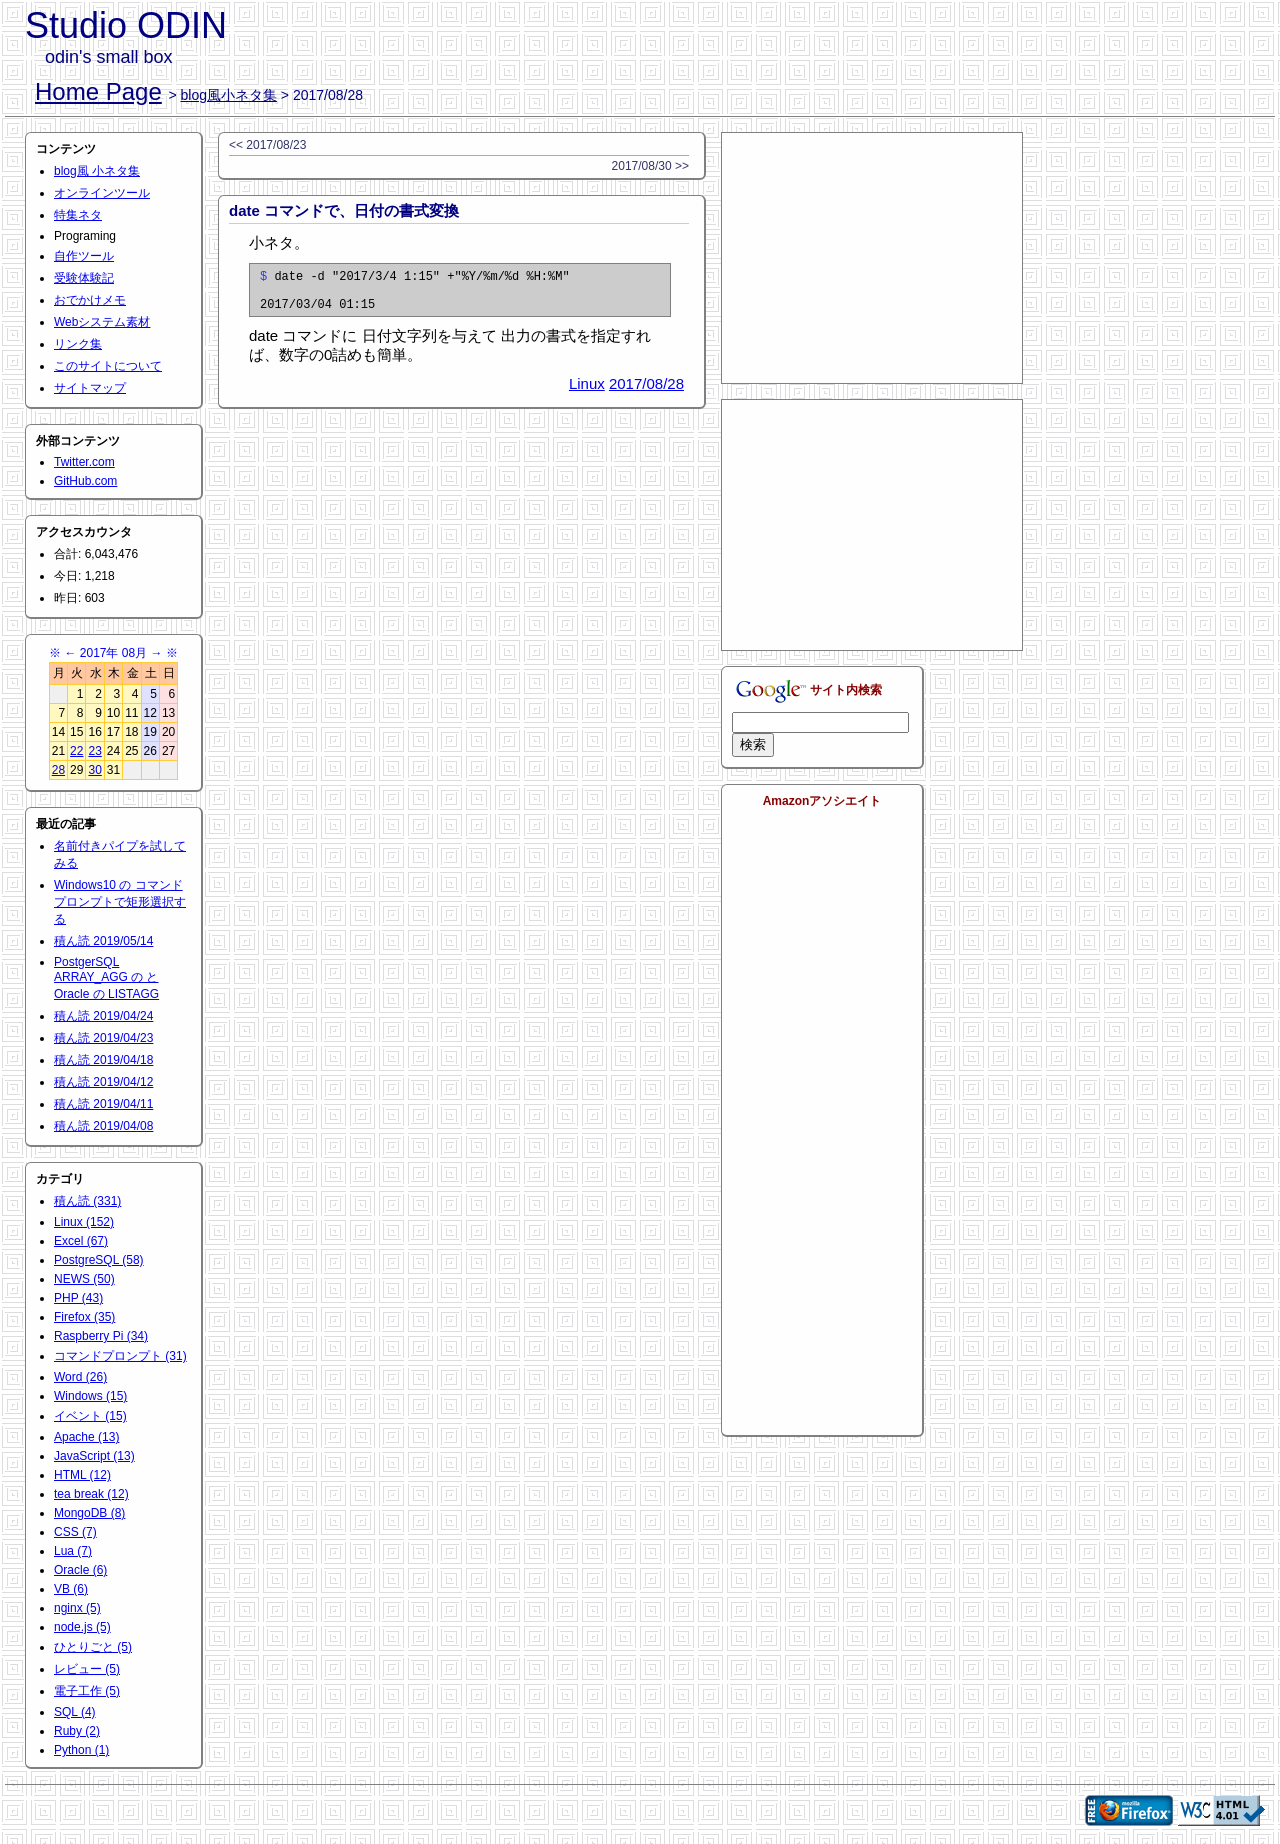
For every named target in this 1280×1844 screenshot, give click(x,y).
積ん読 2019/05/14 (103, 941)
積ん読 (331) (87, 1201)
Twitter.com (84, 462)
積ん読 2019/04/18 (103, 1060)
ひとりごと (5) (93, 1647)
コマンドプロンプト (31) (120, 1356)
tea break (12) (91, 1494)
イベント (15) (90, 1416)
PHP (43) (78, 1298)
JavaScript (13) (94, 1456)
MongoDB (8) (89, 1513)
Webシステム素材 (102, 322)
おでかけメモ (90, 300)
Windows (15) (90, 1396)
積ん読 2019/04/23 (103, 1038)
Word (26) (80, 1377)
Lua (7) (73, 1551)
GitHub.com (85, 481)
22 (76, 751)
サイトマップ (90, 388)
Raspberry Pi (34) (101, 1336)
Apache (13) (86, 1437)
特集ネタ (78, 215)
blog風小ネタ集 (229, 95)
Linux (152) (84, 1222)
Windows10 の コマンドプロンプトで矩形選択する (120, 902)
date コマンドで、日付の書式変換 (344, 210)
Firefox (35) (84, 1317)
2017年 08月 (113, 653)
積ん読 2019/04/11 (103, 1104)
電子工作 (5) (87, 1691)
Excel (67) (81, 1241)
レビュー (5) (87, 1669)
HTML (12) (82, 1475)
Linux (587, 392)
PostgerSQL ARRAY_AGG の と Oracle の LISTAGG (106, 978)
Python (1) (81, 1750)
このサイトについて (108, 366)
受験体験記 (84, 278)
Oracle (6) (80, 1570)
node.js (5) (82, 1627)
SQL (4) (75, 1712)
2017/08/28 (646, 392)
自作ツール (84, 256)
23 (94, 751)
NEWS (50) (84, 1279)
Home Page (98, 91)
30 (94, 770)
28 (58, 770)
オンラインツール (102, 193)
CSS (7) (75, 1532)
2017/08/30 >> (650, 166)
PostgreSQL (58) (99, 1260)
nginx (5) (77, 1608)
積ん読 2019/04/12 (103, 1082)
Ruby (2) (77, 1731)
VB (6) (71, 1589)
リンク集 (78, 344)
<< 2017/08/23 (267, 145)
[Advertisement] (872, 258)
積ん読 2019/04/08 (103, 1126)
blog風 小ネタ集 (97, 171)
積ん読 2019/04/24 (103, 1016)
